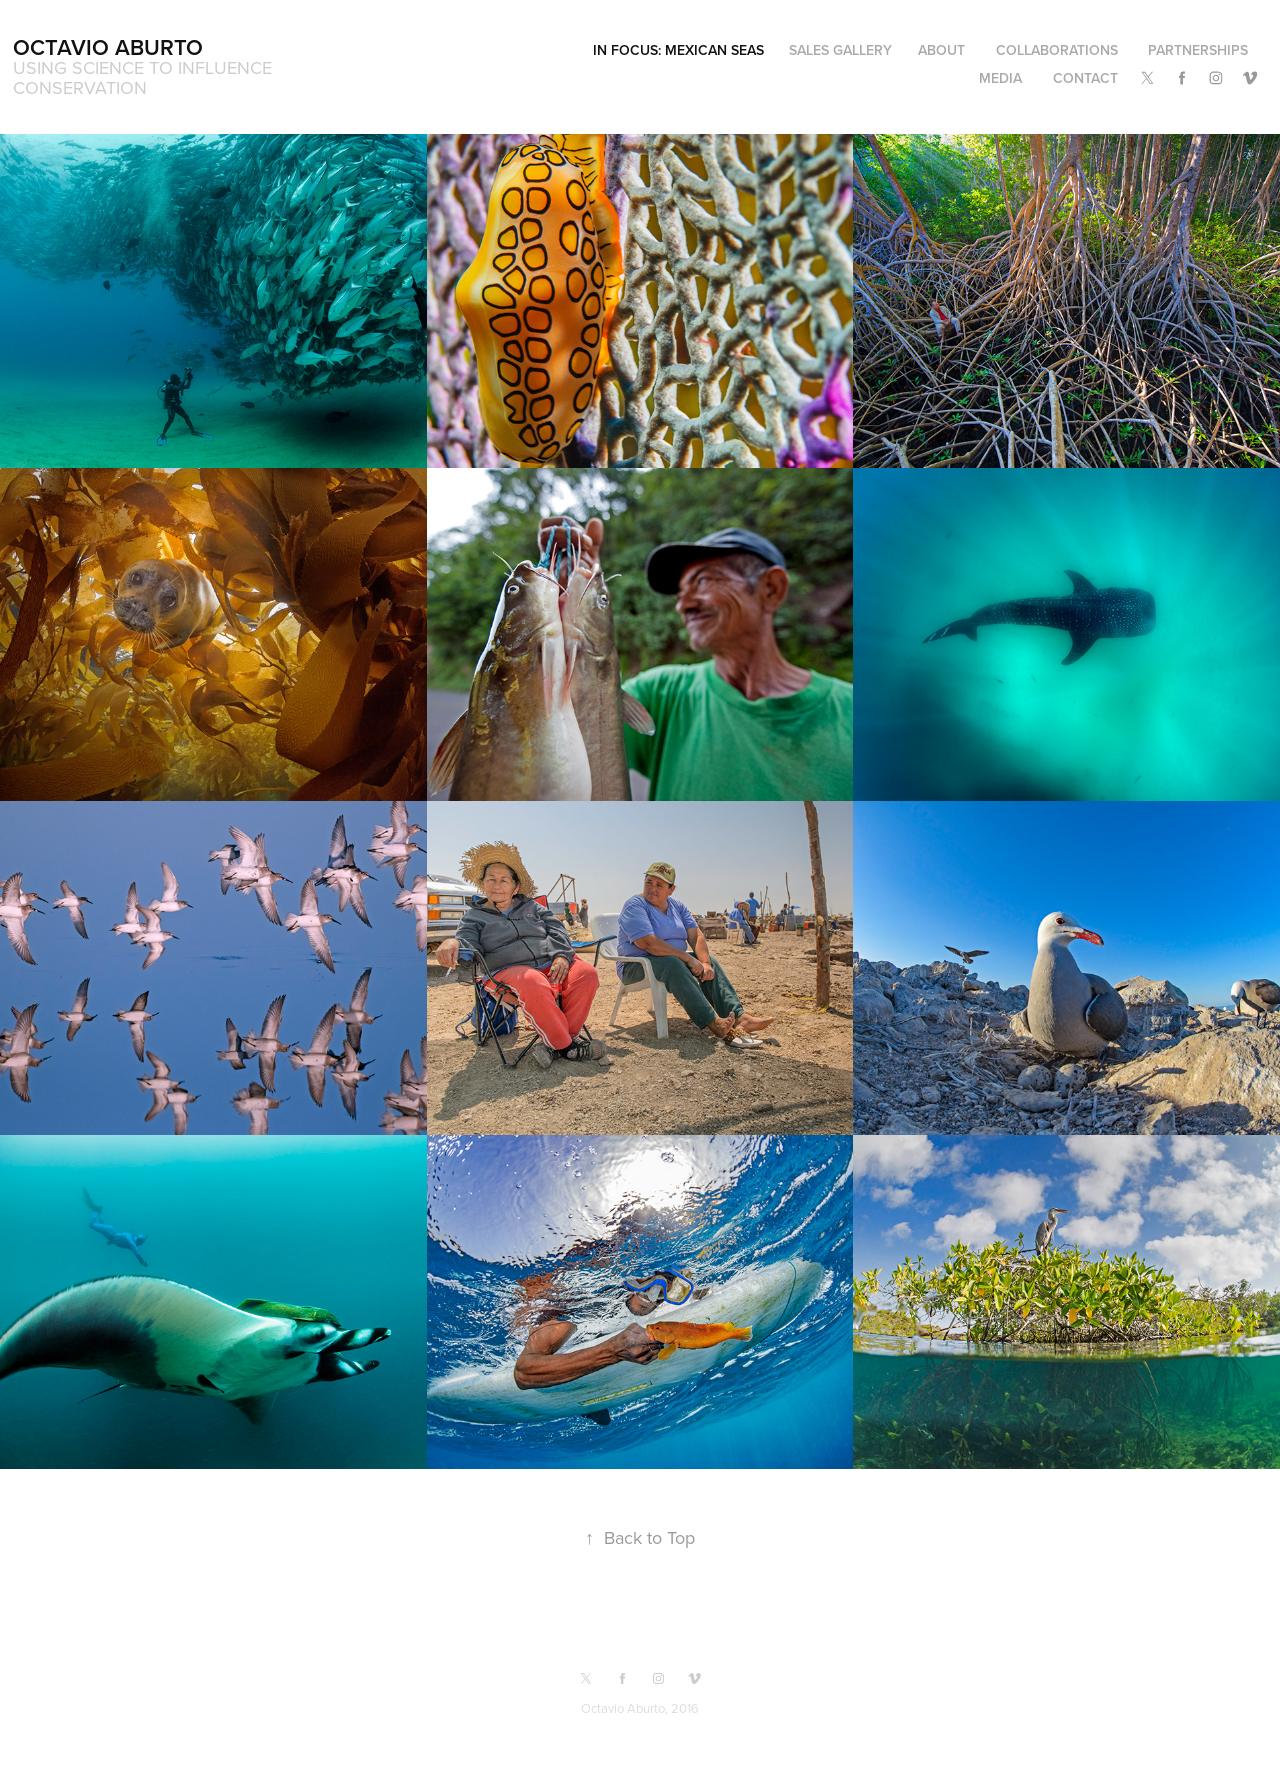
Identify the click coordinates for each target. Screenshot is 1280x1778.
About (941, 50)
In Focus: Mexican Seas (678, 50)
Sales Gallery (840, 50)
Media (1000, 78)
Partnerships (1198, 50)
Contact (1085, 78)
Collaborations (1057, 50)
